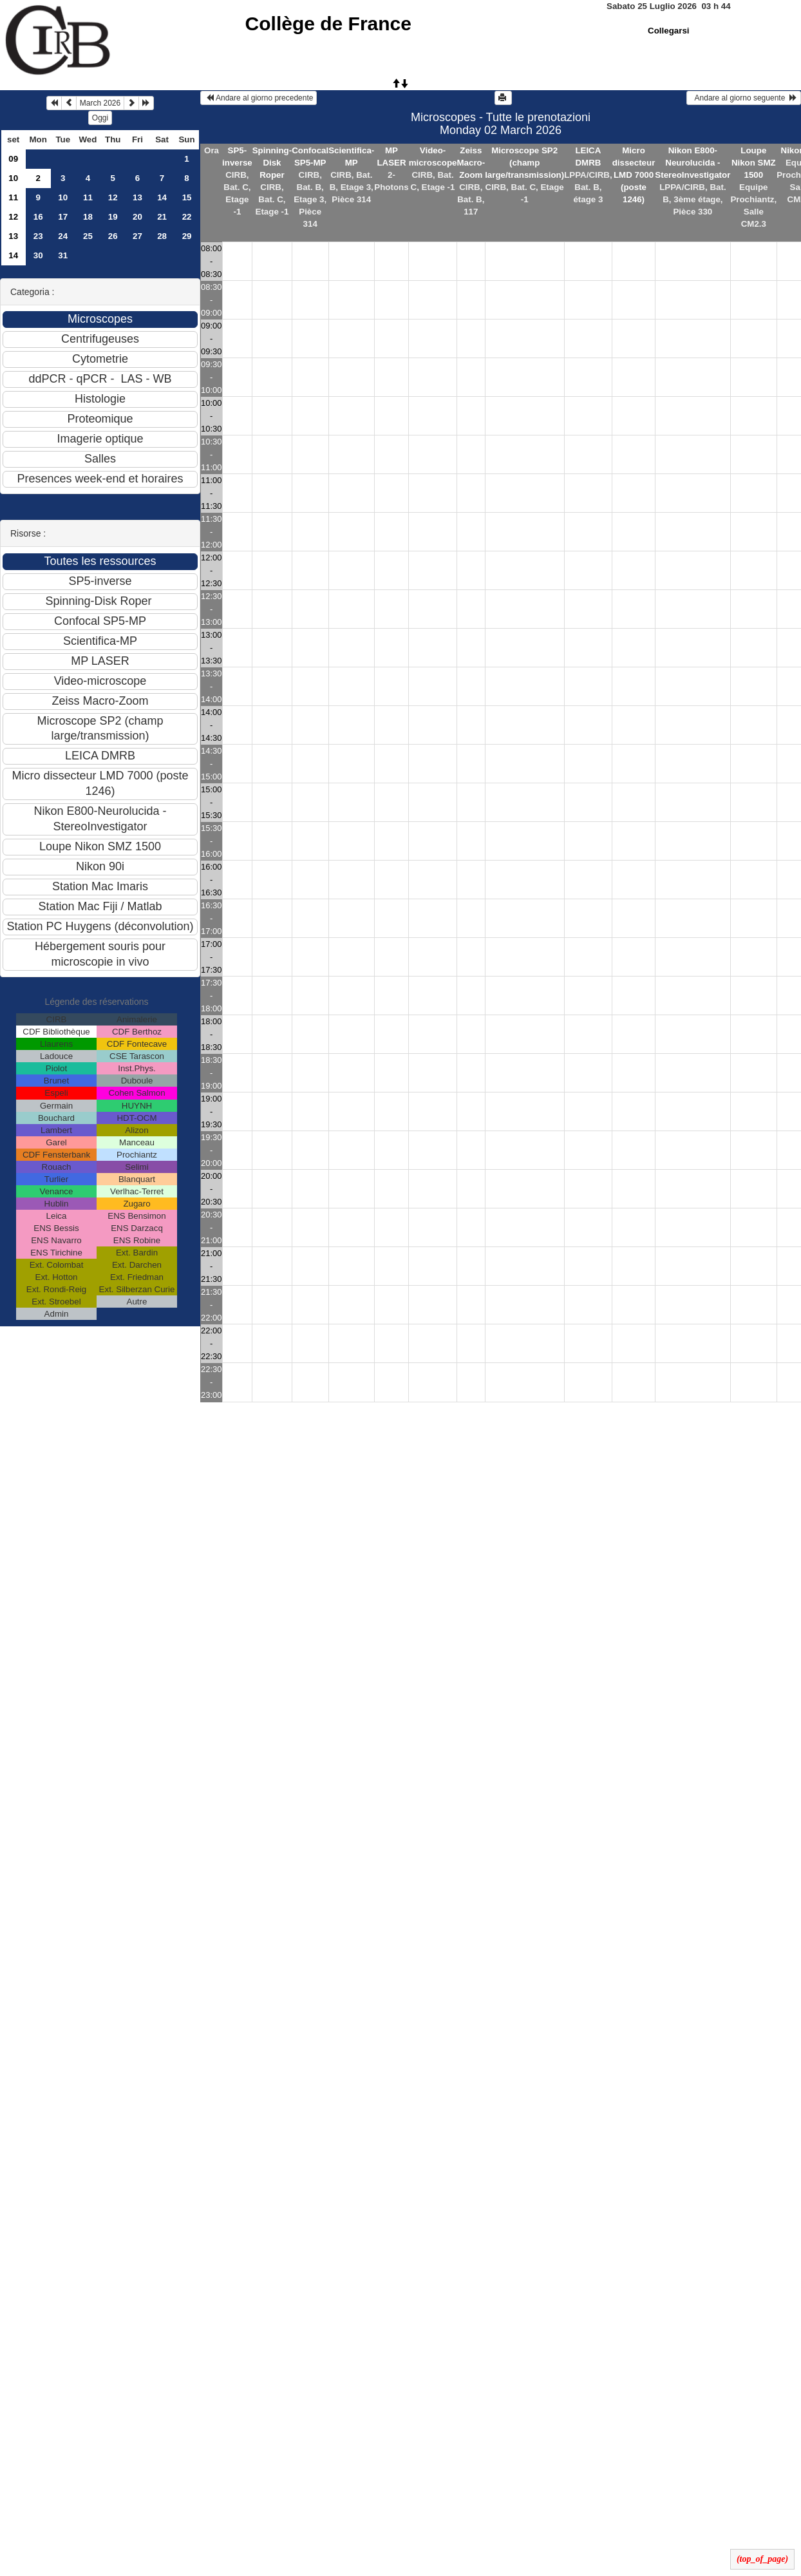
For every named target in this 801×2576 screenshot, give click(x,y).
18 (88, 217)
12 (113, 197)
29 (187, 236)
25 (88, 236)
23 (38, 236)
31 (63, 255)
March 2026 (100, 103)
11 (13, 197)
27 (137, 236)
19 (113, 217)
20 (137, 217)
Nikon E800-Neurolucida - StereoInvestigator (692, 163)
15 (187, 197)
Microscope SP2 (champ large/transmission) (524, 163)
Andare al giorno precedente (258, 97)
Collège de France (328, 23)
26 (113, 236)
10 (13, 178)
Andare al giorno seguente (743, 97)
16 (38, 217)
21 (162, 217)
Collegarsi (668, 30)
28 (162, 236)
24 (63, 236)
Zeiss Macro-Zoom (471, 163)
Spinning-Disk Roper (272, 163)
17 (63, 217)
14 (162, 197)
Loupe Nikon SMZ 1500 (753, 163)
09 (13, 159)
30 (38, 255)
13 (137, 197)
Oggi (100, 117)
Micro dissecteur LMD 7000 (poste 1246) (633, 175)
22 (187, 217)
